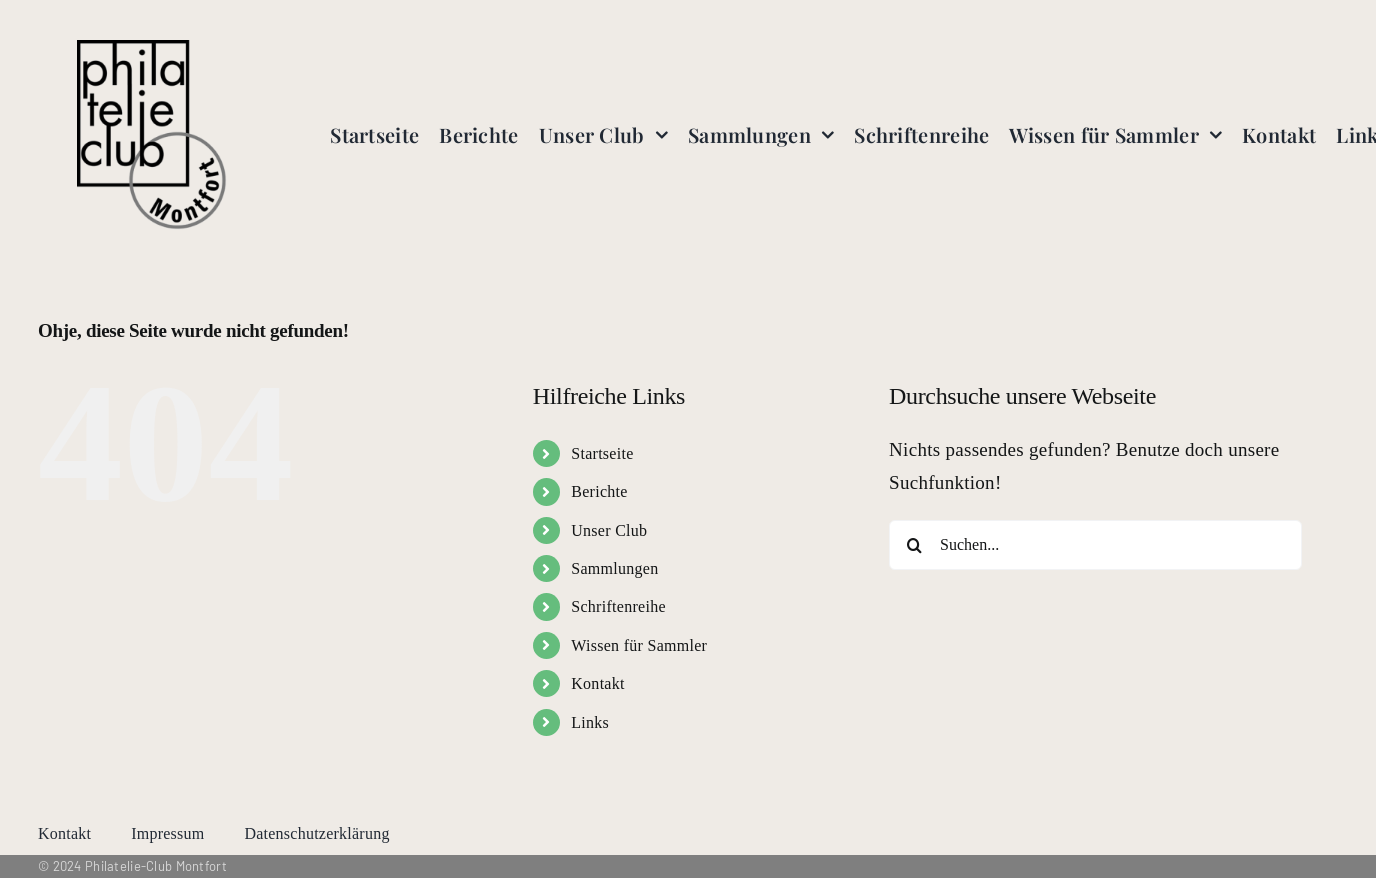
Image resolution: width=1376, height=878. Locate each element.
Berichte (599, 491)
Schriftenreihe (618, 606)
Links (590, 722)
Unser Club (609, 530)
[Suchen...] (1095, 545)
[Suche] (914, 545)
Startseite (602, 453)
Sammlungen (614, 568)
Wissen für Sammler (639, 645)
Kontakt (598, 683)
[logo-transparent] (152, 49)
